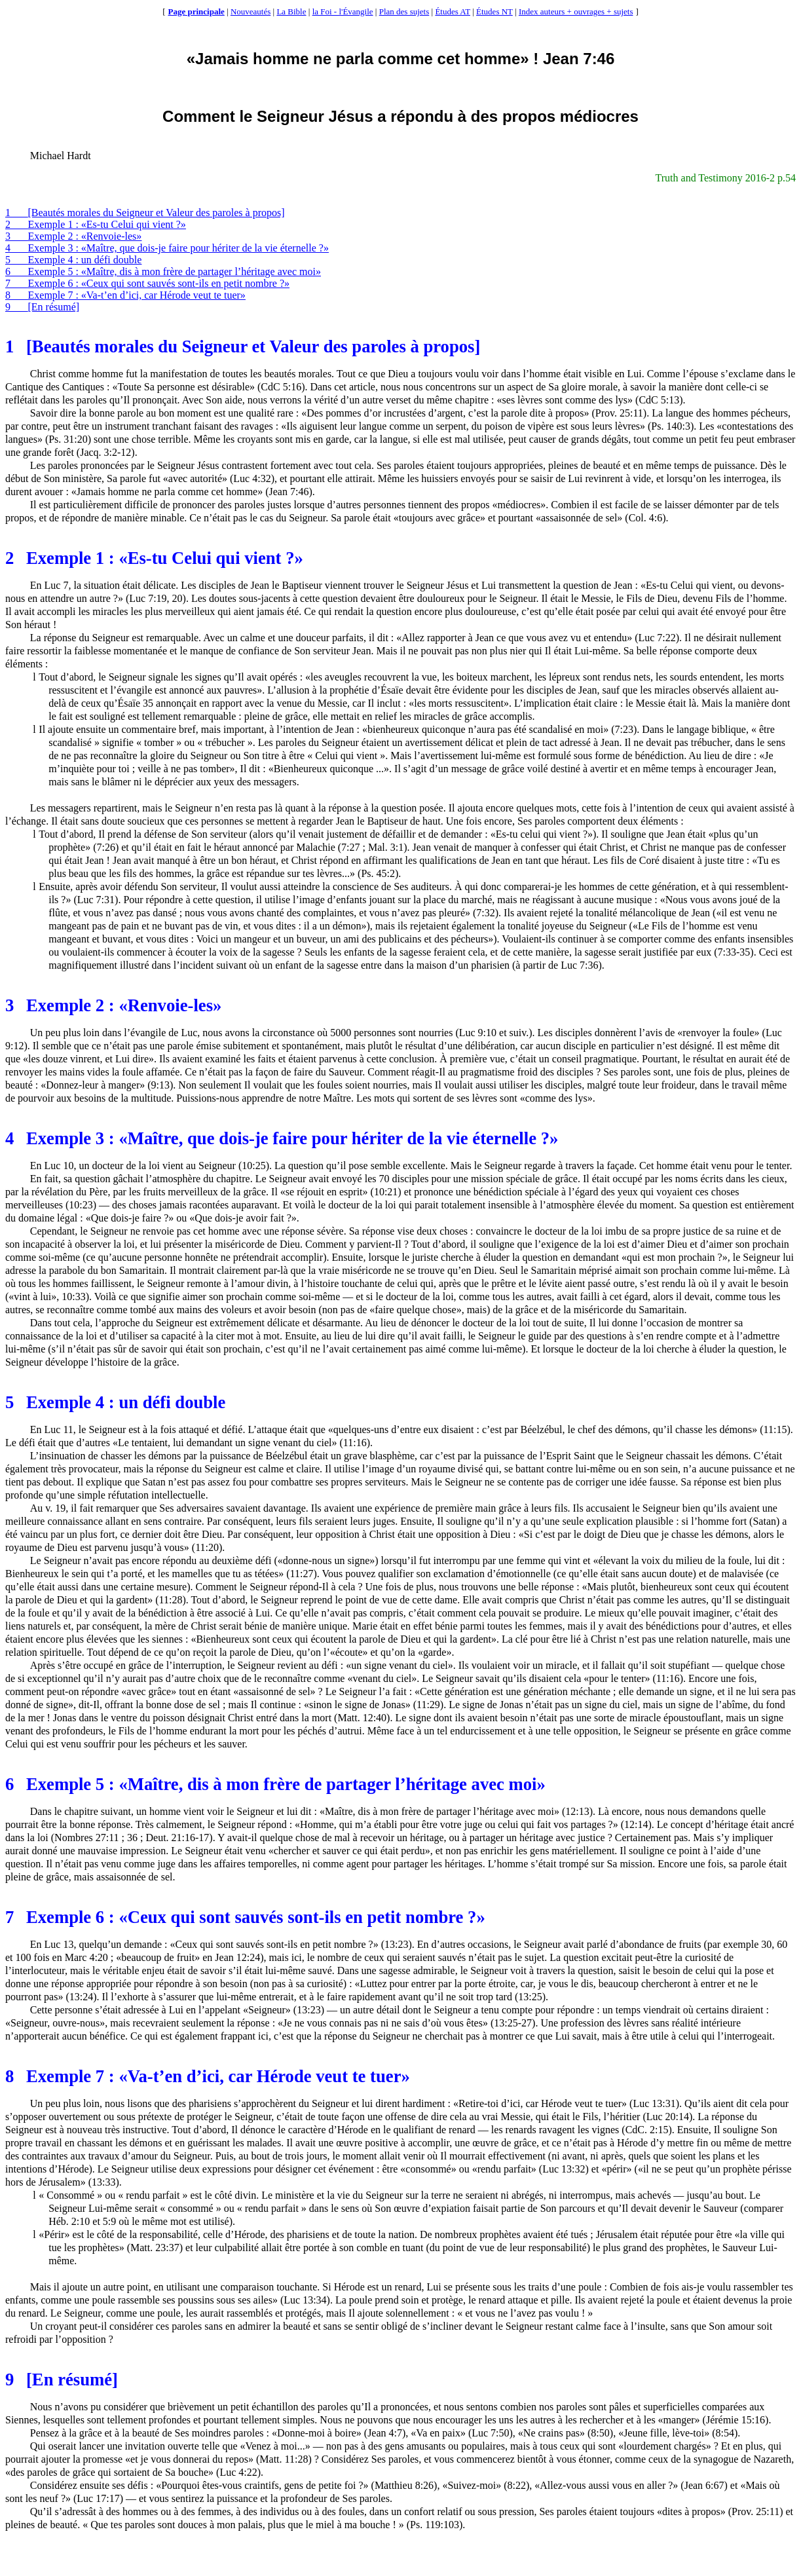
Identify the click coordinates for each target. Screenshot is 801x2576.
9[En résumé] (42, 306)
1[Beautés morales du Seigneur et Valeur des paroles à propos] (145, 212)
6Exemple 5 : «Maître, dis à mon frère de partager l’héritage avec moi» (163, 271)
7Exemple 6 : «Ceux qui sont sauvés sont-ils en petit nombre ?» (147, 283)
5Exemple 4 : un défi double (73, 259)
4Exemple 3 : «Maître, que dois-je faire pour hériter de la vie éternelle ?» (167, 247)
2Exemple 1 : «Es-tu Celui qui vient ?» (95, 224)
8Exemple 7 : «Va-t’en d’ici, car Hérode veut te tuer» (125, 295)
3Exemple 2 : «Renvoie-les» (73, 236)
